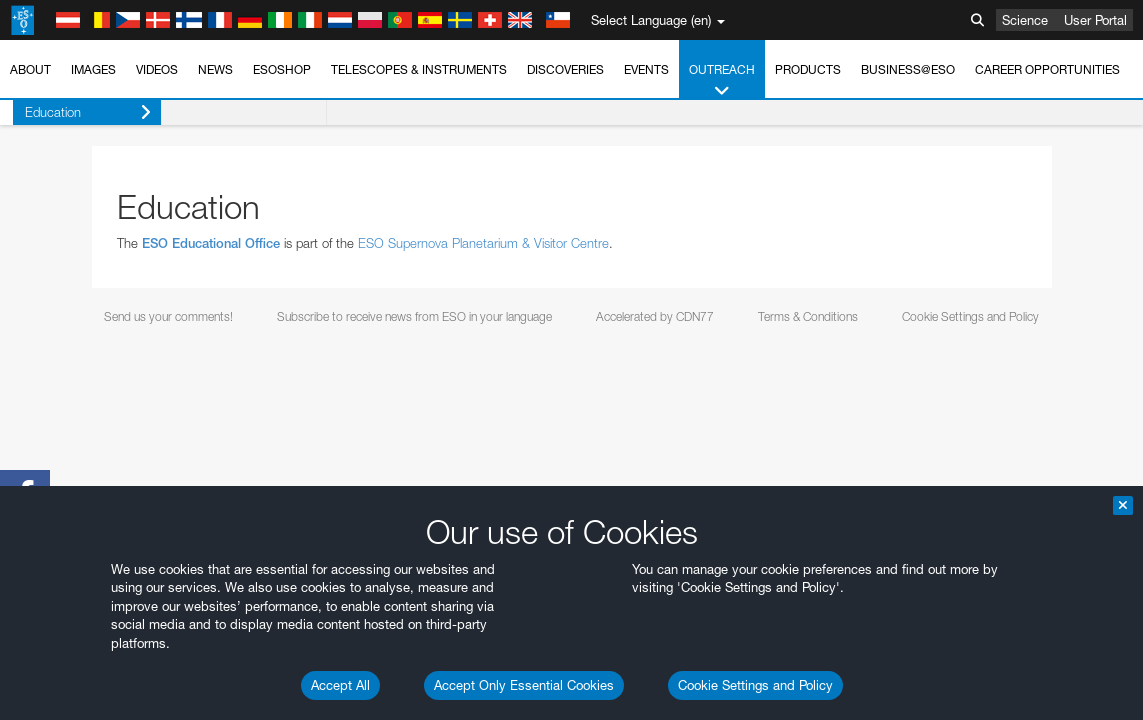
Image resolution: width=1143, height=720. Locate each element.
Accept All (340, 685)
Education (75, 112)
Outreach (722, 81)
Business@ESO (908, 69)
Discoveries (565, 69)
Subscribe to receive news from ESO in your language (414, 316)
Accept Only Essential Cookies (524, 685)
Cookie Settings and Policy (755, 685)
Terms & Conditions (808, 316)
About (30, 69)
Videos (157, 69)
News (215, 69)
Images (93, 69)
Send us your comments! (168, 316)
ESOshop (282, 69)
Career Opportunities (1047, 69)
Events (646, 69)
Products (808, 69)
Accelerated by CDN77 (655, 316)
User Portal (1095, 20)
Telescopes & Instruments (419, 69)
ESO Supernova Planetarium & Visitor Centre (483, 243)
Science (1025, 20)
